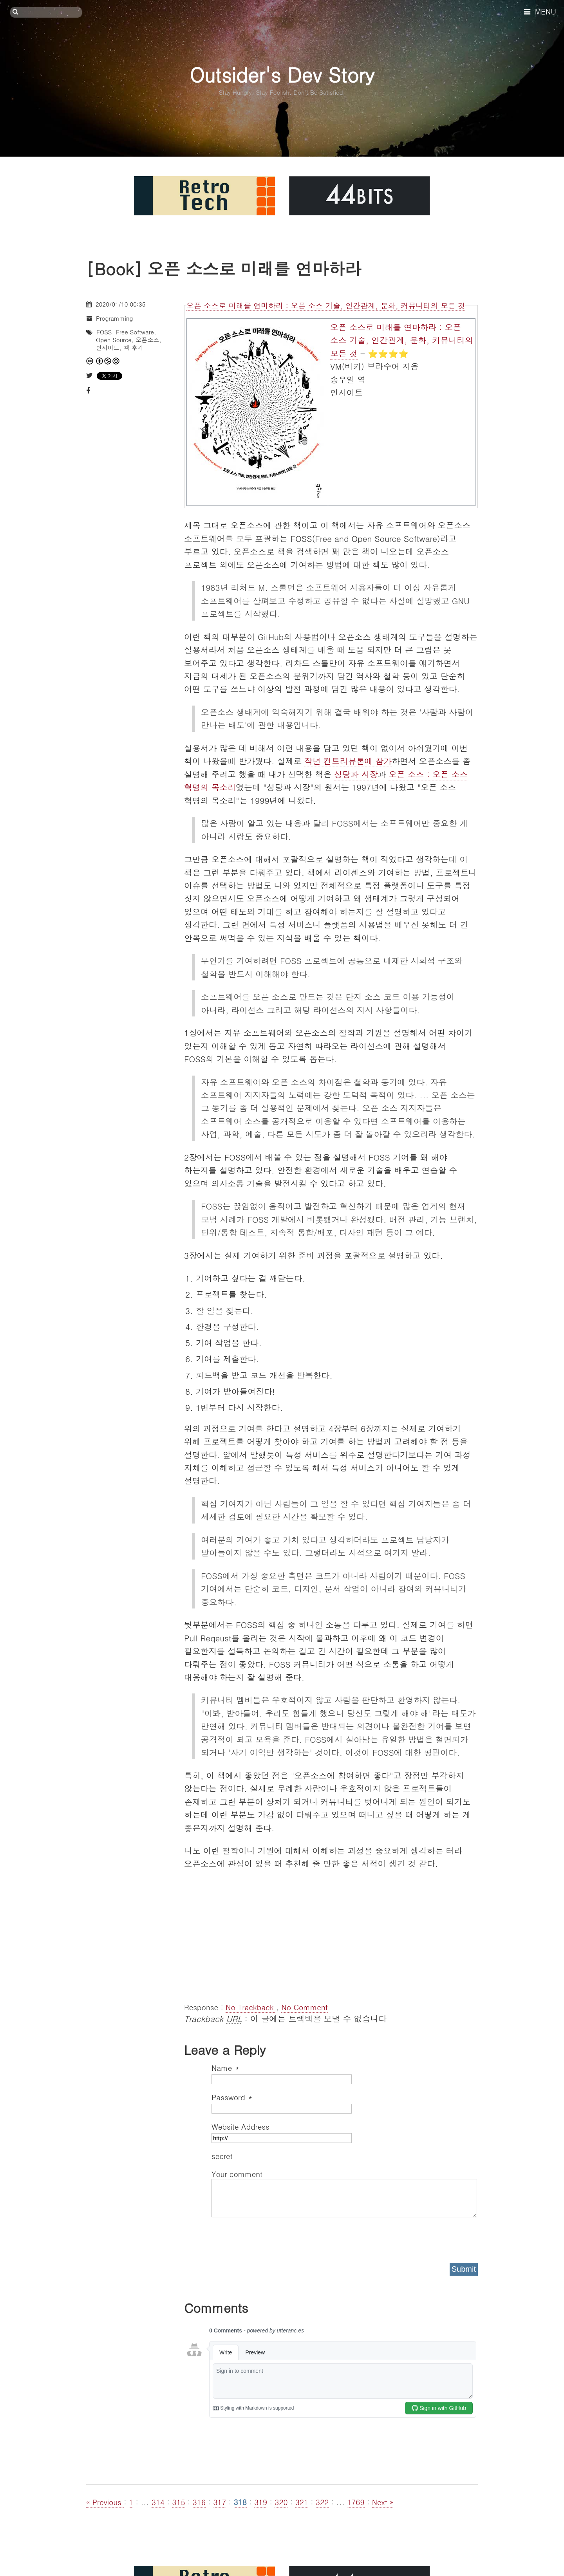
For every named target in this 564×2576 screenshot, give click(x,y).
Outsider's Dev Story (282, 74)
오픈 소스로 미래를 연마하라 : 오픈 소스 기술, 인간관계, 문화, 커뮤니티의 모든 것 (325, 305)
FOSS (104, 332)
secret (223, 2155)
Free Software (135, 332)
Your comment (237, 2173)
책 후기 (133, 347)
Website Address (240, 2126)
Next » (383, 2502)
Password (232, 2097)
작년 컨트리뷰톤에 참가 (348, 761)
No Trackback (251, 2007)
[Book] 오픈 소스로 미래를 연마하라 (223, 268)
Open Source (114, 340)
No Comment (304, 2007)
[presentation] (271, 2237)
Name (225, 2067)
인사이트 (107, 347)
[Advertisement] (331, 1935)
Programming (114, 318)
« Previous (105, 2502)
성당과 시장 (356, 774)
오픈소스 (147, 340)
